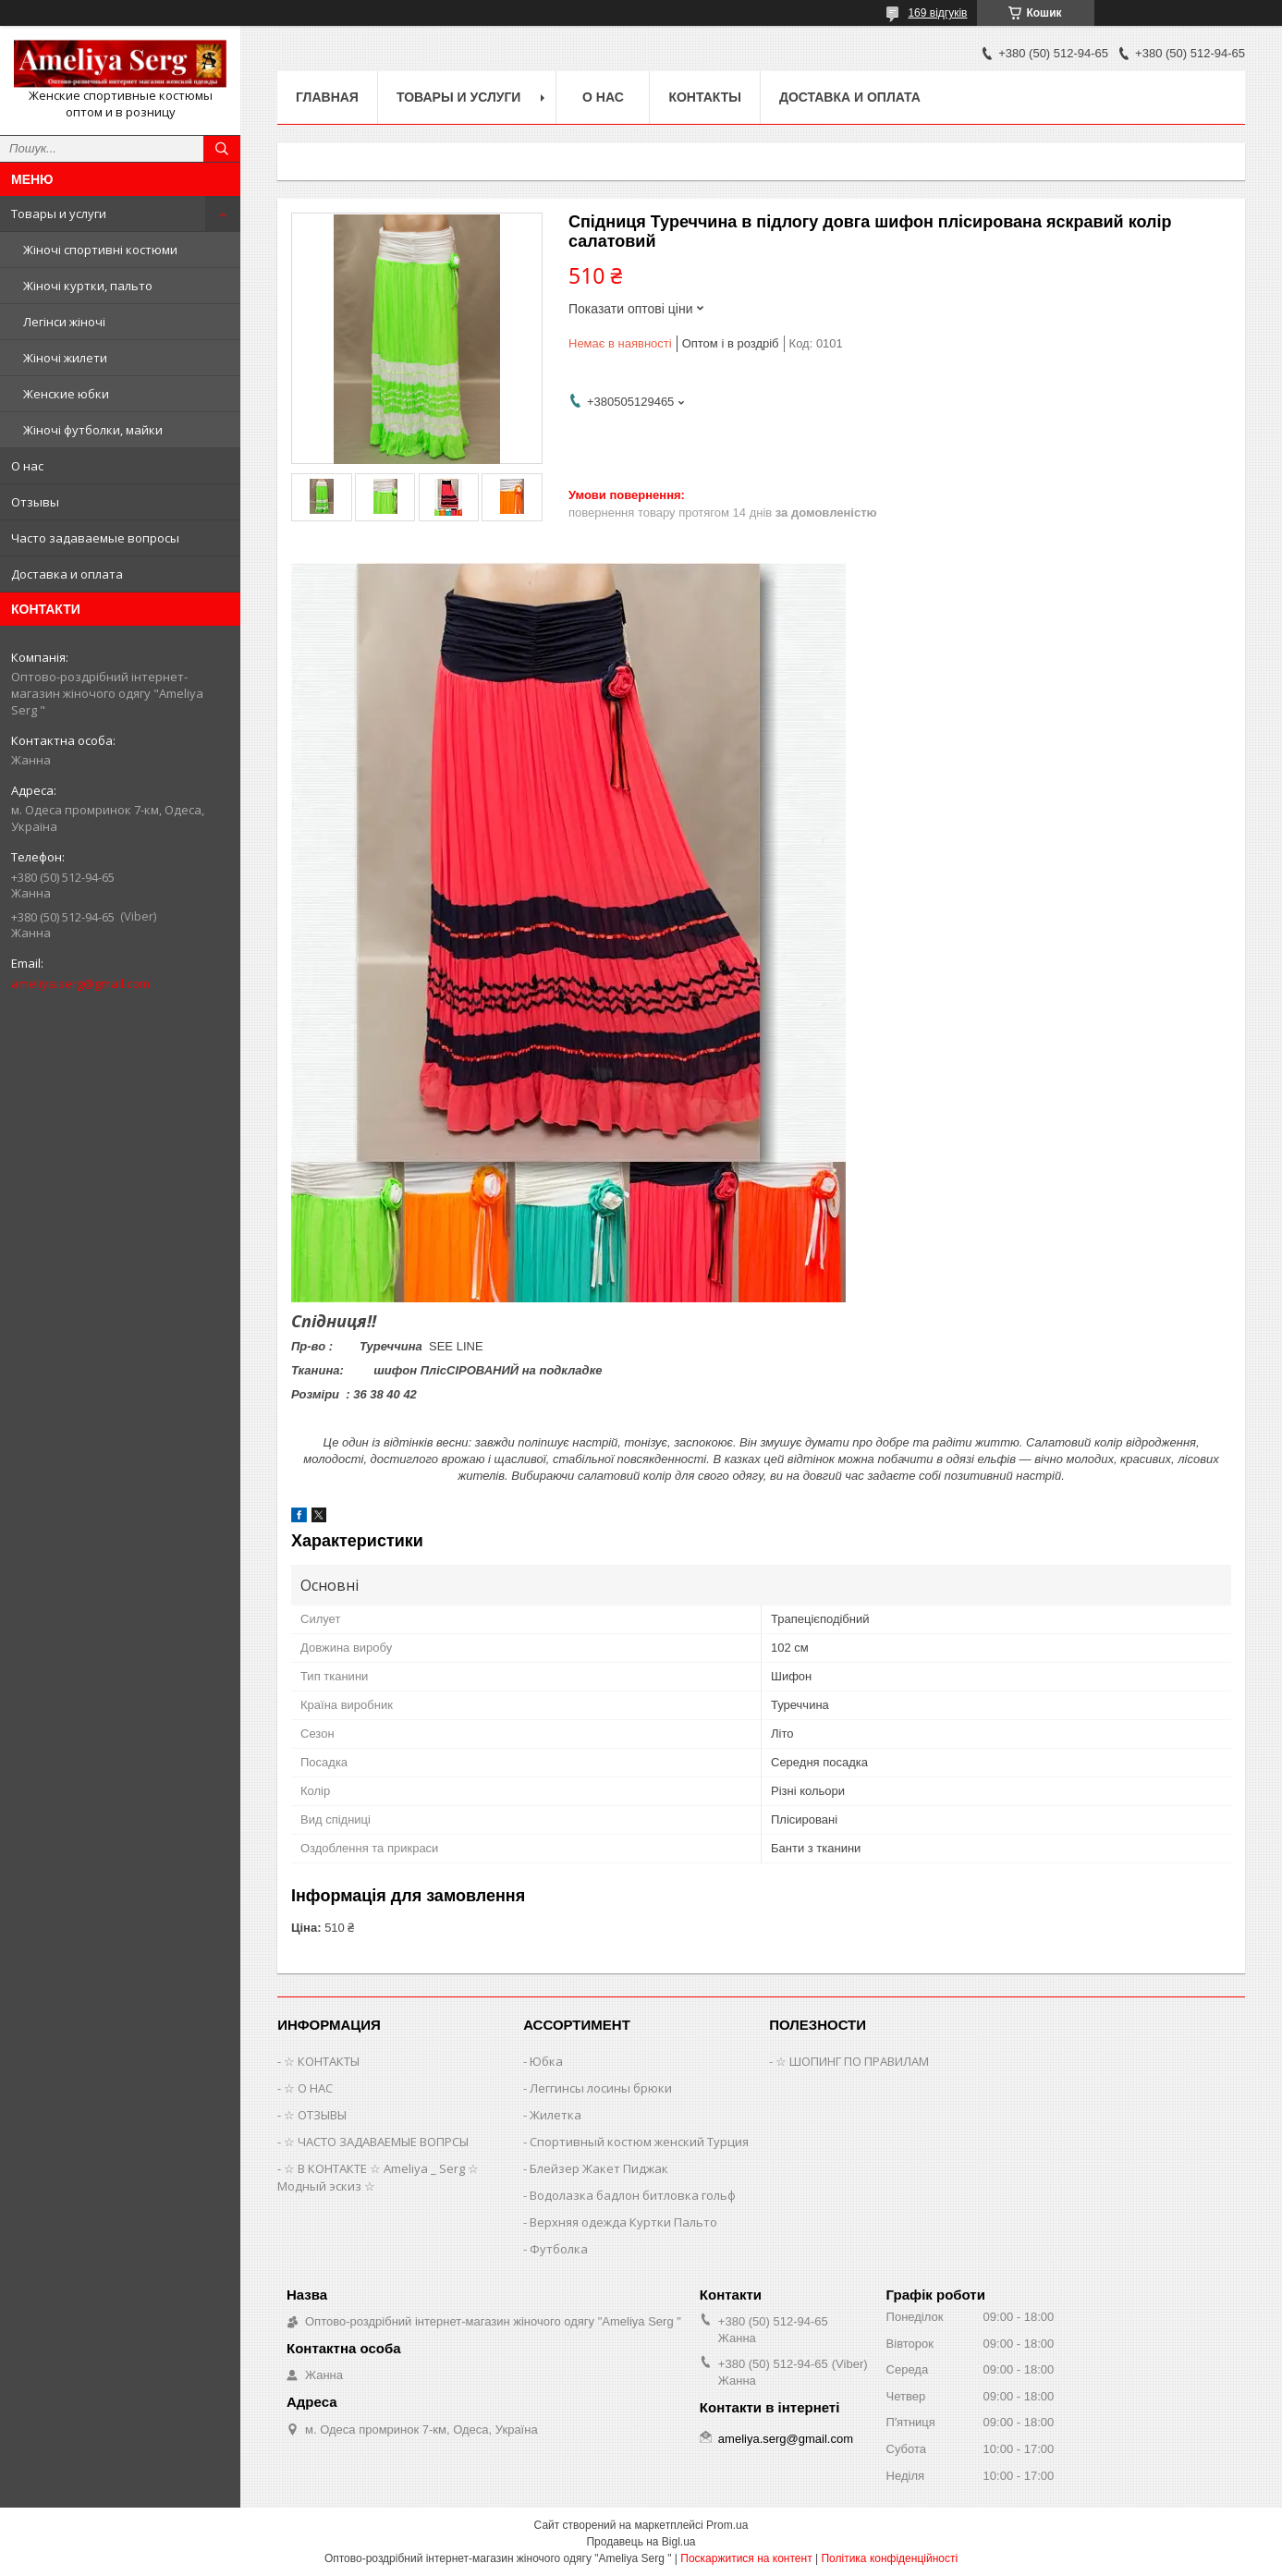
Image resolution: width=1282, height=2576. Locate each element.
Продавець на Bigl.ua (640, 2541)
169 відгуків (937, 12)
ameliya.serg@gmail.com (80, 983)
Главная (327, 97)
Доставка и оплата (67, 574)
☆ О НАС (308, 2088)
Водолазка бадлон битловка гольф (633, 2195)
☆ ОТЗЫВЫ (315, 2114)
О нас (27, 466)
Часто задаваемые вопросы (95, 538)
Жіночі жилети (65, 357)
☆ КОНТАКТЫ (322, 2061)
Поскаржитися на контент (746, 2558)
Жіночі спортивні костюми (100, 249)
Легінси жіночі (64, 321)
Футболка (559, 2248)
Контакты (704, 97)
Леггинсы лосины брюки (601, 2088)
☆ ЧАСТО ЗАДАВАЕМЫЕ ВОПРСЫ (376, 2141)
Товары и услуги (58, 213)
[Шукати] (221, 149)
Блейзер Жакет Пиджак (599, 2168)
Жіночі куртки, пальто (88, 285)
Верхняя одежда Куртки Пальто (623, 2222)
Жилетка (555, 2114)
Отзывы (35, 502)
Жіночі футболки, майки (93, 429)
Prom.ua (727, 2525)
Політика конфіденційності (889, 2558)
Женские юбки (66, 393)
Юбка (546, 2061)
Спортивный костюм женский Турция (639, 2141)
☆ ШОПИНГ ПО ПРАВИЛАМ (852, 2061)
